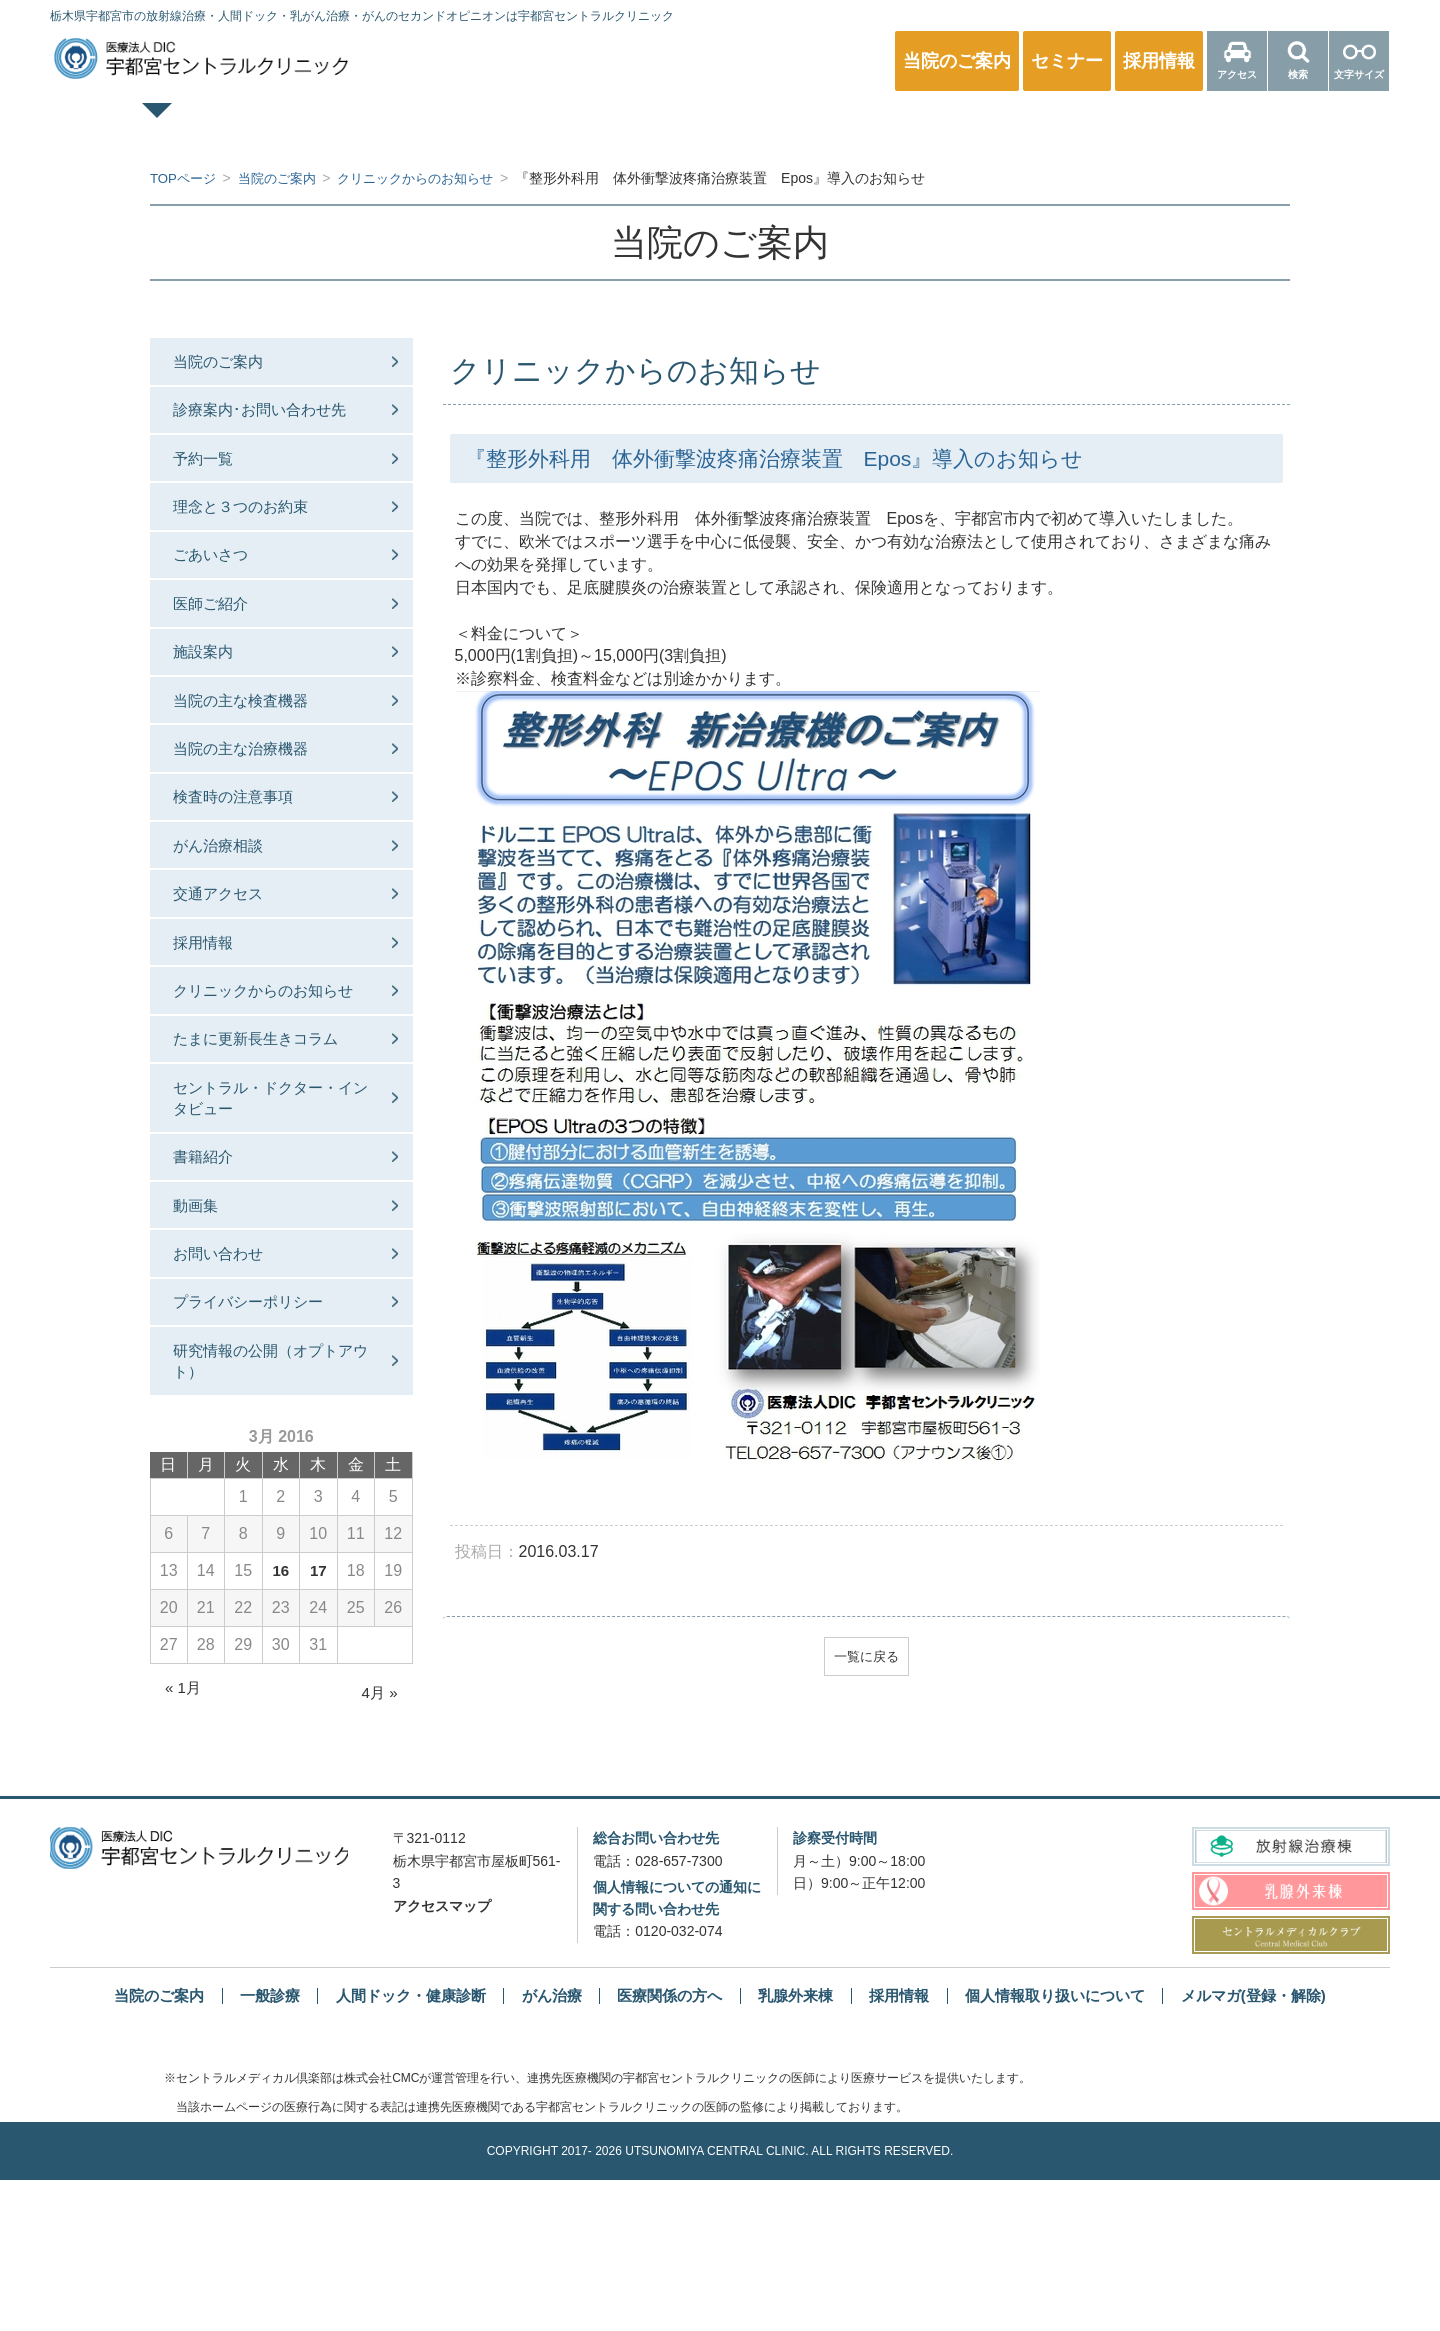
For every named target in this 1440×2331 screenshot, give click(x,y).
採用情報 (212, 1016)
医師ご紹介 (220, 635)
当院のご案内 (228, 363)
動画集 (204, 1333)
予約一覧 (212, 472)
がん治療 (543, 2146)
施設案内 (212, 690)
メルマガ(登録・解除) (1279, 2146)
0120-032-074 (678, 2082)
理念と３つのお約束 (252, 526)
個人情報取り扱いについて (1070, 2146)
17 (318, 1721)
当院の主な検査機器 (252, 744)
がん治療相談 (228, 907)
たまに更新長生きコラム (268, 1147)
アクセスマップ (442, 2057)
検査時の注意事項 (244, 853)
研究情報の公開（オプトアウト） (268, 1507)
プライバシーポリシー (260, 1441)
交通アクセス (228, 961)
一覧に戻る (866, 1658)
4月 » (378, 1843)
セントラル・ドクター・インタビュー (268, 1212)
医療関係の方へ (1224, 126)
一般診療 (418, 126)
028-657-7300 (678, 2012)
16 (281, 1721)
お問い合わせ (228, 1387)
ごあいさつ (220, 581)
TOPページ (216, 126)
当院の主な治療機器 (252, 798)
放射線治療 (1022, 126)
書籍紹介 (212, 1278)
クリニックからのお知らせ (268, 1081)
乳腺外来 (821, 126)
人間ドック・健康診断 (619, 126)
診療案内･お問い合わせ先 (272, 418)
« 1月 (184, 1838)
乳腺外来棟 (798, 2146)
